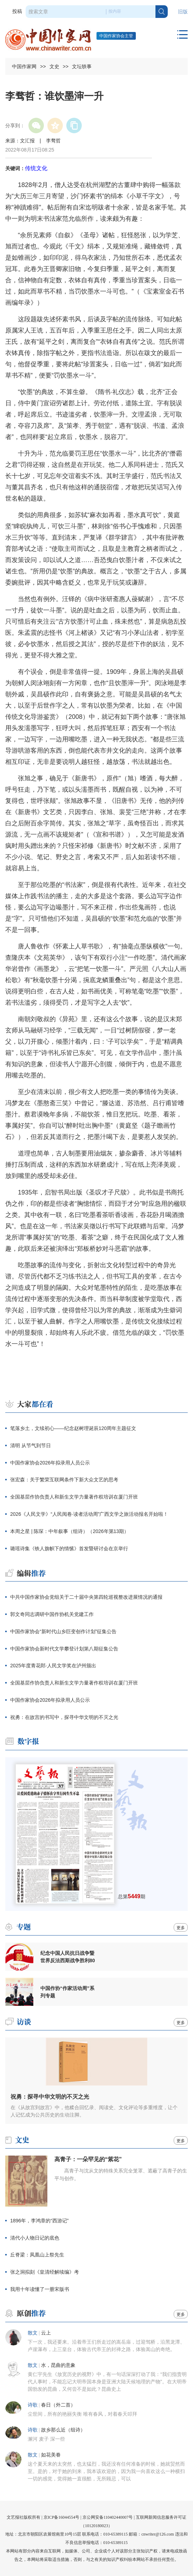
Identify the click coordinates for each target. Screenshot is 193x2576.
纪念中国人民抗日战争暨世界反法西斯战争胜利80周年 (67, 1957)
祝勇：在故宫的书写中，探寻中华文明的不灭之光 (64, 1717)
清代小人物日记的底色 (34, 2238)
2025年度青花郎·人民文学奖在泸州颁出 (53, 1665)
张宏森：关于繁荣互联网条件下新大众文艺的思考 (64, 1479)
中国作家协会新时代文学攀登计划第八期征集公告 (64, 1648)
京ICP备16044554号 (62, 2517)
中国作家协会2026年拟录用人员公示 (50, 1463)
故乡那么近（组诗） (63, 2430)
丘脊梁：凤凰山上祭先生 (37, 2255)
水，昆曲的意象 (58, 2365)
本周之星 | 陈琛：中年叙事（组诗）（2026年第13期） (69, 1531)
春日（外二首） (58, 2405)
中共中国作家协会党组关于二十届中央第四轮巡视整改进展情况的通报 (86, 1597)
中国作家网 (24, 66)
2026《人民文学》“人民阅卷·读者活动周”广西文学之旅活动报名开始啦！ (89, 1514)
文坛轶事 (82, 66)
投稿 (17, 11)
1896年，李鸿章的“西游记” (39, 2220)
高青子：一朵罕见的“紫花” (88, 2159)
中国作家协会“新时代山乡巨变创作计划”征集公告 (63, 1631)
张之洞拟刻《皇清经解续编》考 (44, 2272)
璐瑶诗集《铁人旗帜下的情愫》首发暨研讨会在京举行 (69, 1548)
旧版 (183, 11)
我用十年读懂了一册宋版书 (39, 2289)
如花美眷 (51, 2455)
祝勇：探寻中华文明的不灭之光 (50, 2097)
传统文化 (36, 168)
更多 (181, 1927)
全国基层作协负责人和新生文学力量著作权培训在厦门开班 (74, 1497)
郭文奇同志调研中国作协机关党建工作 (52, 1614)
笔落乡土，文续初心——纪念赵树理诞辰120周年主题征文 (73, 1428)
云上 (46, 2333)
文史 (54, 66)
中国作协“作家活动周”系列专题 (67, 1991)
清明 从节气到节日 (30, 1445)
